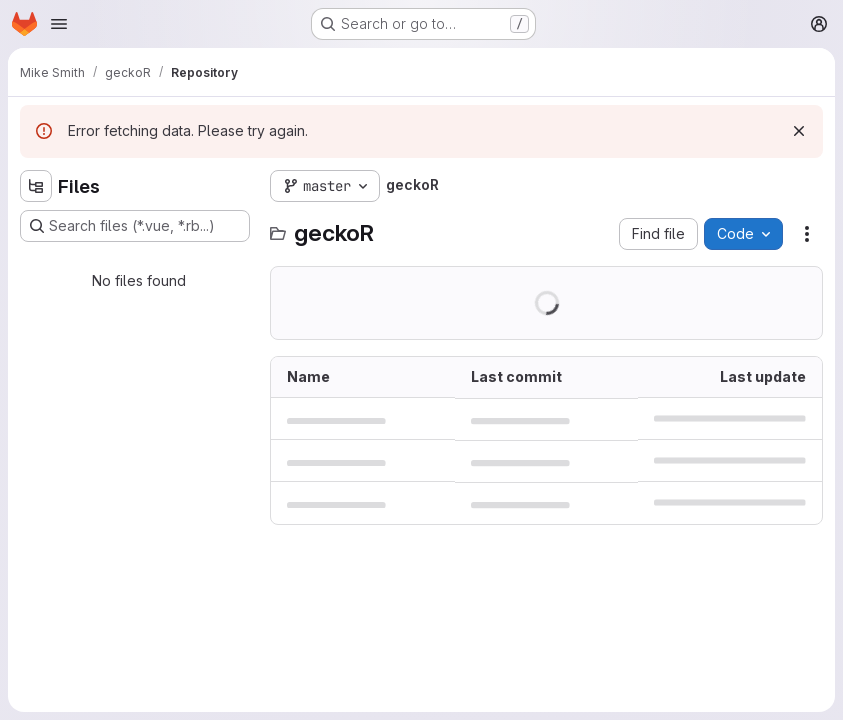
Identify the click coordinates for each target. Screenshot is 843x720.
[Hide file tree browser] (36, 186)
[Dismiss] (799, 131)
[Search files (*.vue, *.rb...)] (135, 226)
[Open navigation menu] (59, 24)
